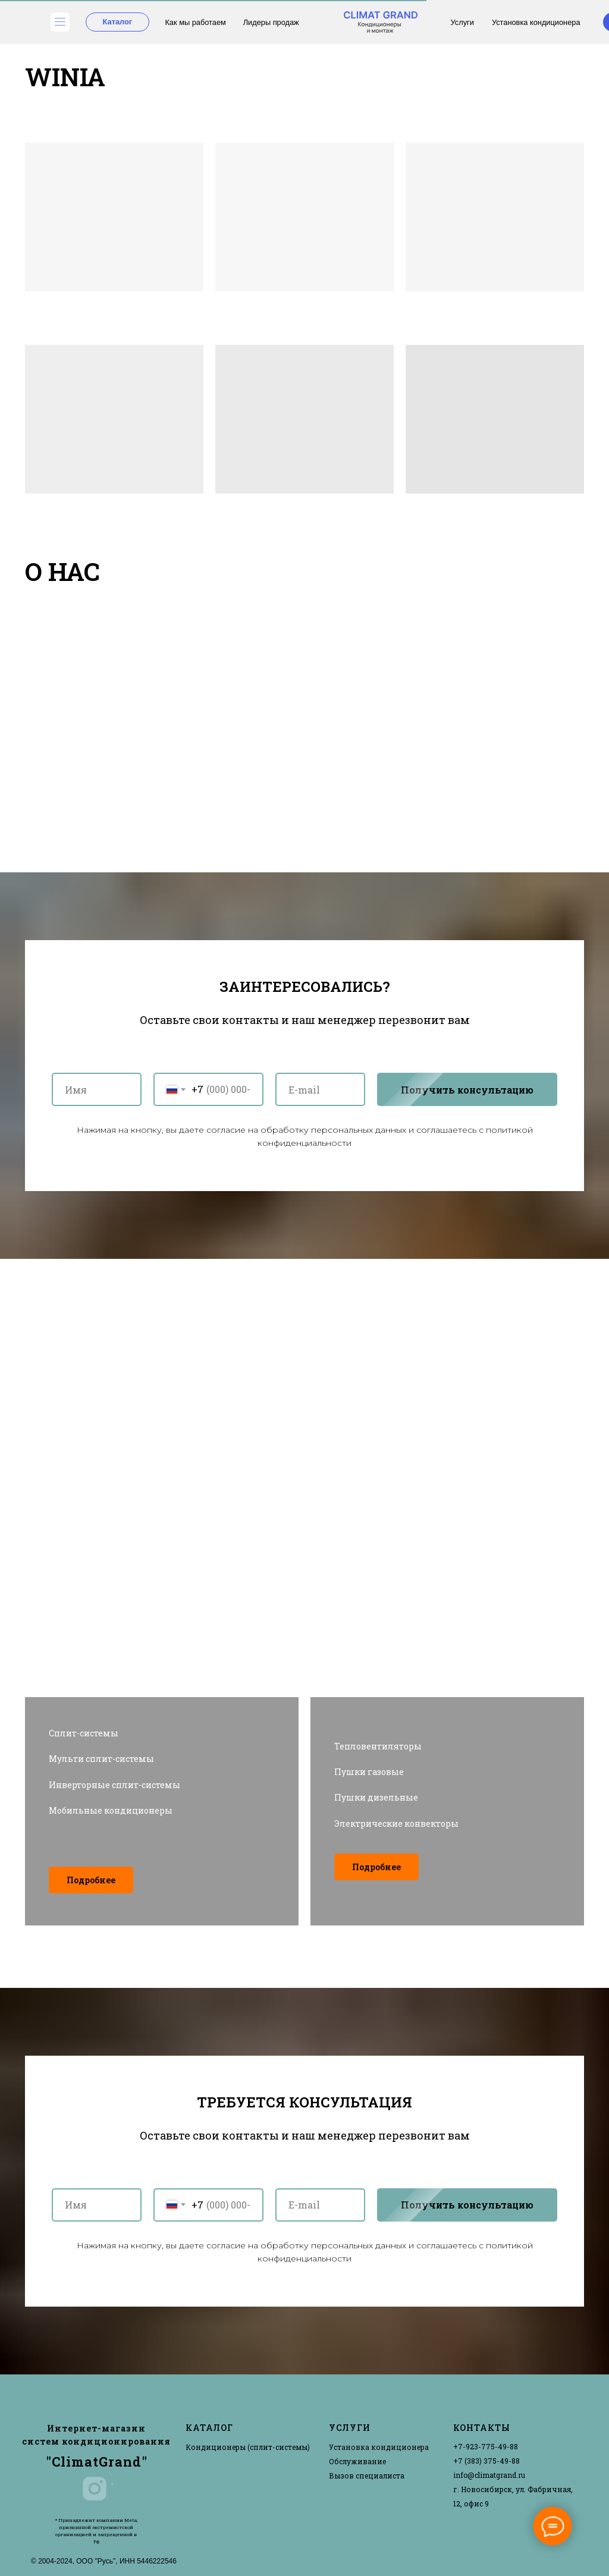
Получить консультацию (479, 1089)
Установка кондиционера (536, 22)
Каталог (118, 21)
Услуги (462, 22)
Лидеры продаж (271, 22)
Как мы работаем (195, 22)
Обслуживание (357, 2461)
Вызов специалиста (366, 2475)
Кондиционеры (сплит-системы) (248, 2447)
